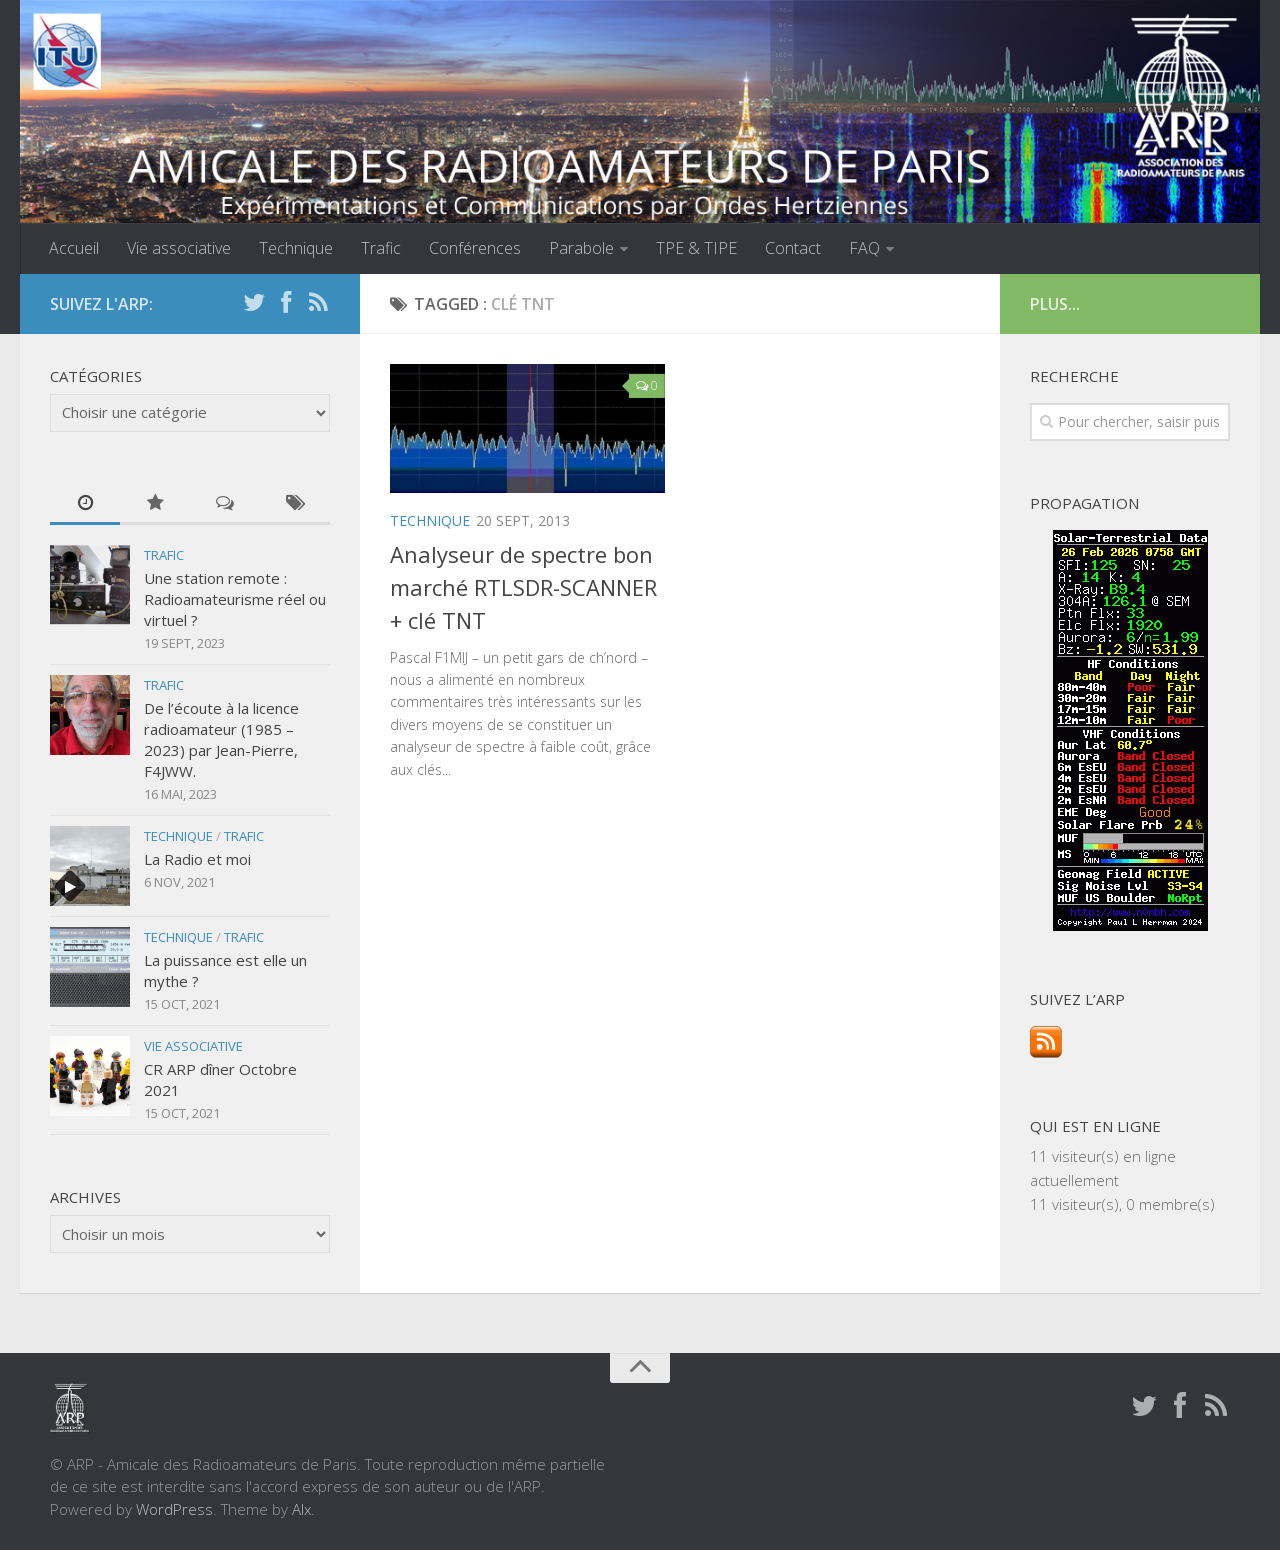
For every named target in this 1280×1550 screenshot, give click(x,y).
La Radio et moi (197, 859)
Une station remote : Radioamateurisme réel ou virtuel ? (235, 599)
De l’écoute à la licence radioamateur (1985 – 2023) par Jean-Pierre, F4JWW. (221, 739)
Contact (793, 248)
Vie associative (179, 248)
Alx (301, 1509)
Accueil (74, 248)
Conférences (475, 248)
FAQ (864, 248)
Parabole (581, 248)
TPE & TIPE (696, 248)
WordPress (174, 1509)
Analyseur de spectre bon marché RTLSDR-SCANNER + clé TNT (523, 587)
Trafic (381, 248)
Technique (296, 248)
